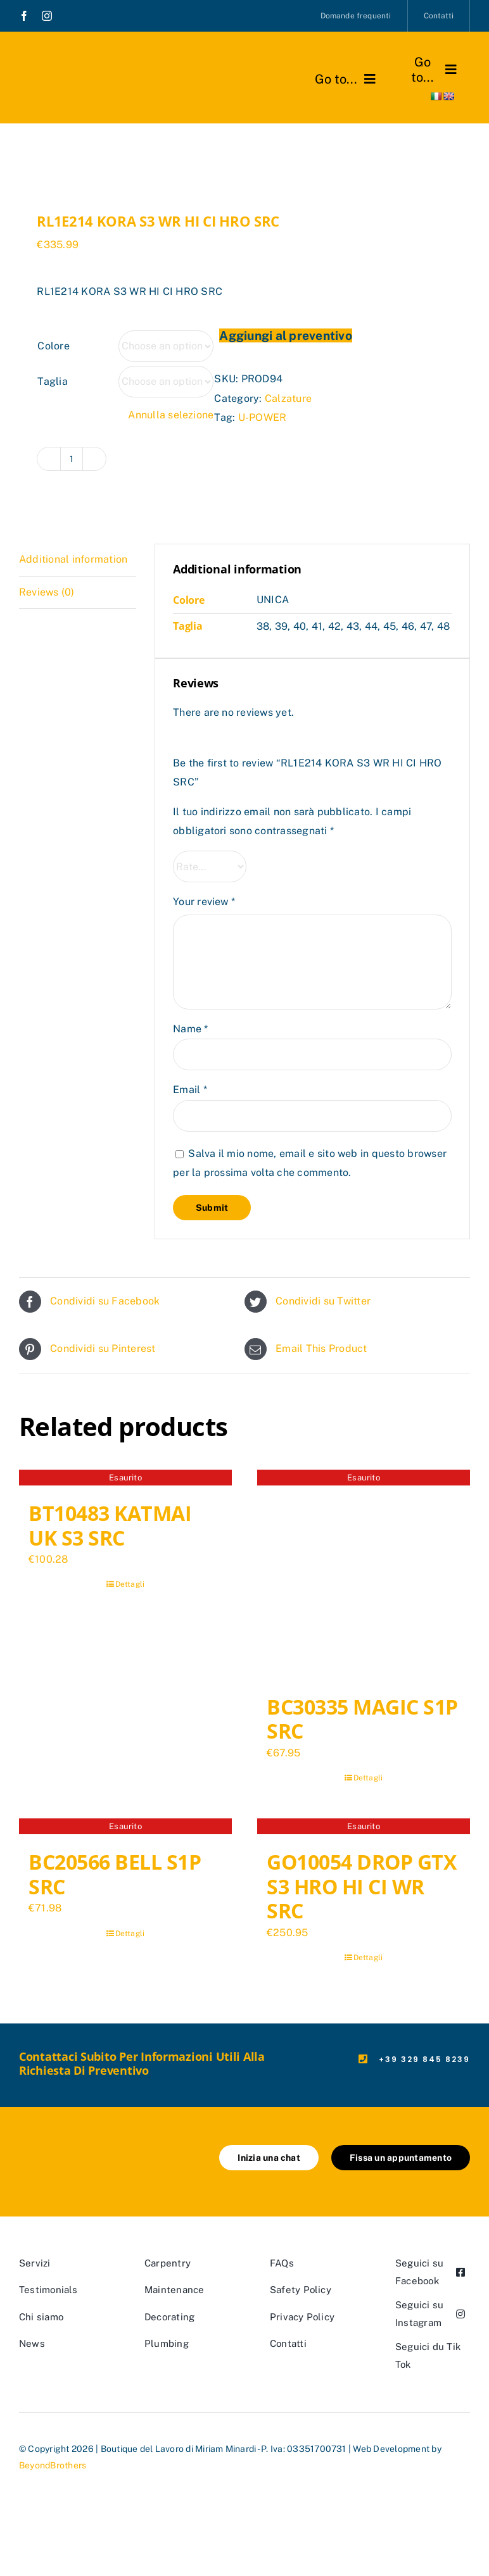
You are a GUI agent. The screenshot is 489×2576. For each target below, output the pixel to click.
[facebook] (24, 16)
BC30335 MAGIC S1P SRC (362, 1718)
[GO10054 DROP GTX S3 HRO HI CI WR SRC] (363, 1827)
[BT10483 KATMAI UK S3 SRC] (125, 1479)
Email (190, 1090)
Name (190, 1029)
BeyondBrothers (52, 2465)
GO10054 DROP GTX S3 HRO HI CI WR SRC (361, 1886)
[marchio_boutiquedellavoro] (80, 64)
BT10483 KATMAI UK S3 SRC (110, 1525)
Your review (204, 902)
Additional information (73, 559)
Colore (53, 346)
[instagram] (47, 16)
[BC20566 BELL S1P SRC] (125, 1827)
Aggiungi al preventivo (285, 335)
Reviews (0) (47, 592)
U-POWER (262, 417)
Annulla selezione (170, 415)
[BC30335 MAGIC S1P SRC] (363, 1576)
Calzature (288, 398)
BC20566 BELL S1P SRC (115, 1873)
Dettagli (130, 1584)
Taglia (52, 381)
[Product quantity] (71, 458)
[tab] (77, 560)
